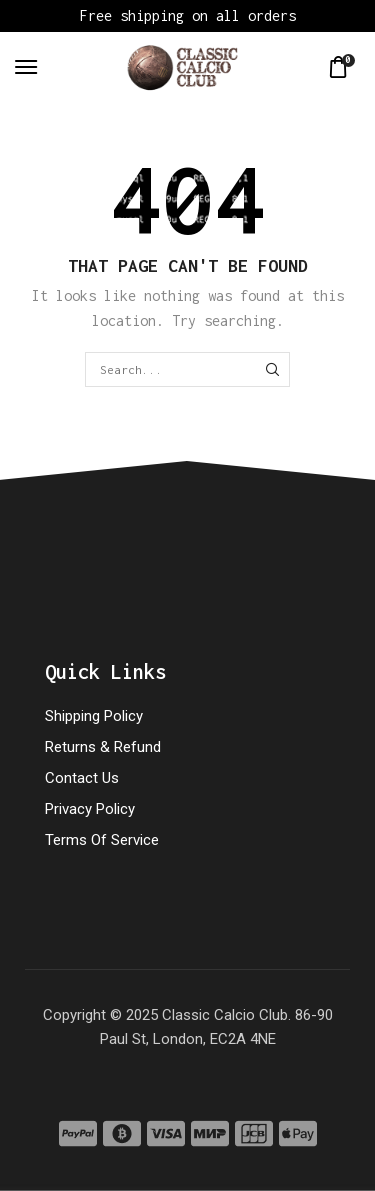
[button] (26, 67)
